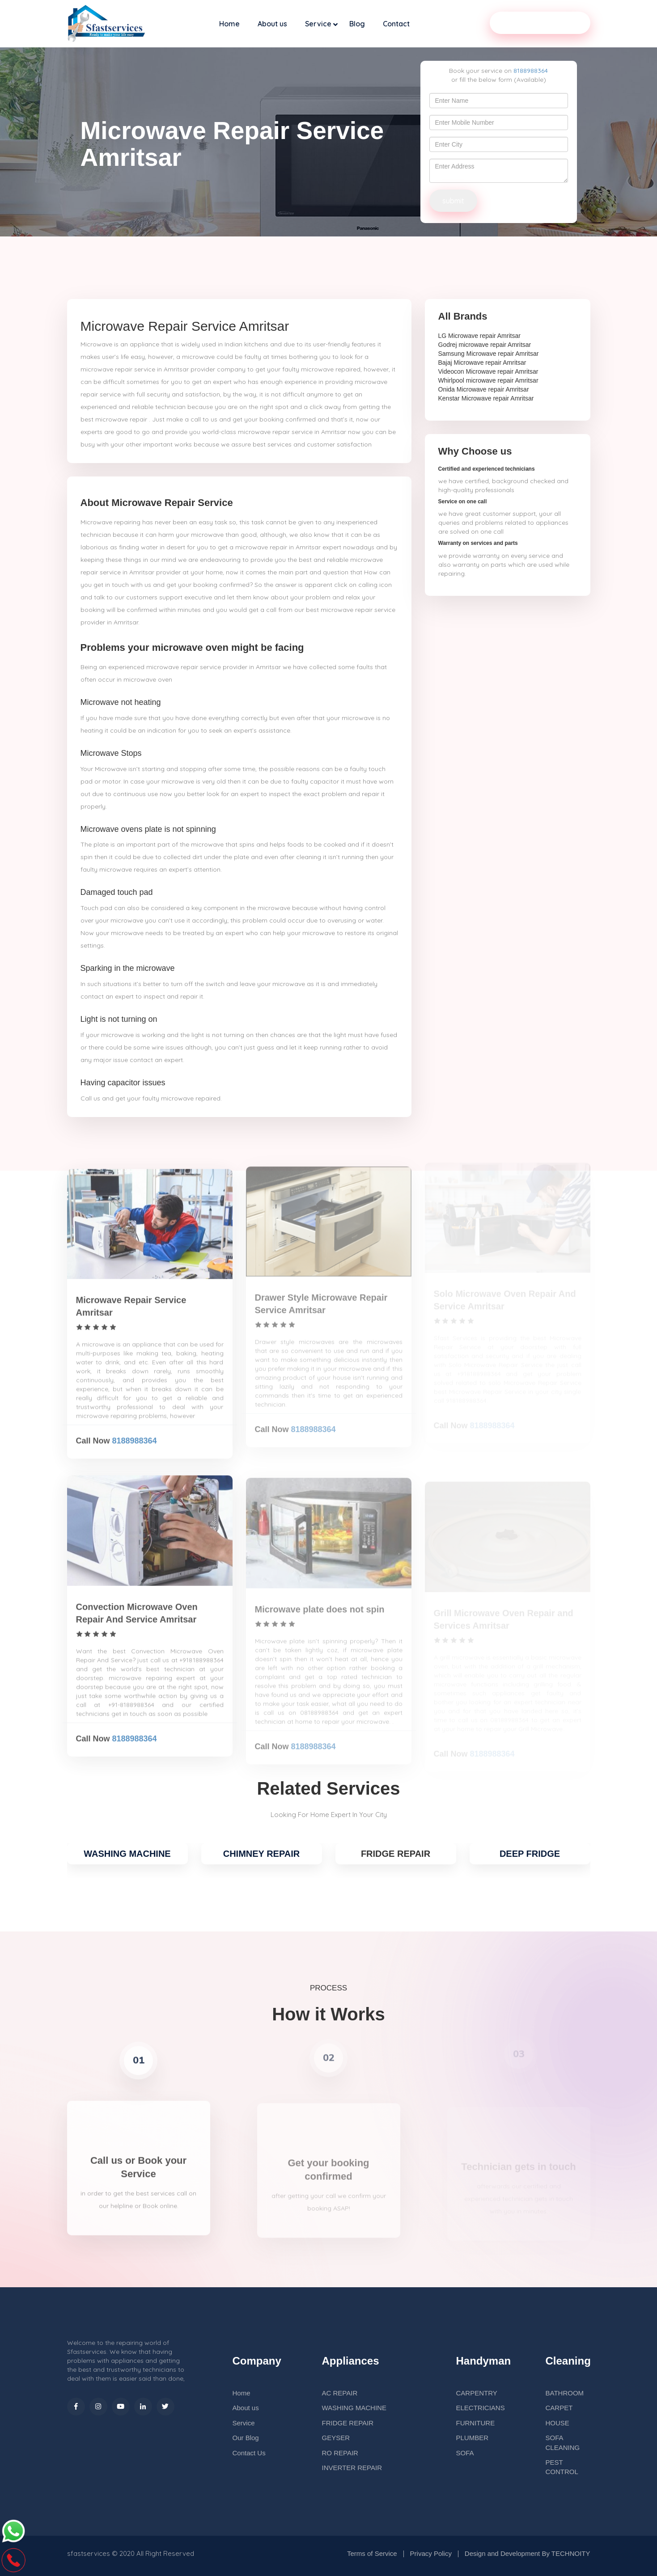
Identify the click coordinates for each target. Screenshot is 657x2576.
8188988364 (530, 71)
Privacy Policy (431, 2553)
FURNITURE (475, 2423)
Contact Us (249, 2453)
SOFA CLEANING (563, 2442)
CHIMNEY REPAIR (261, 1854)
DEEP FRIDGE (530, 1854)
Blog (357, 23)
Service (318, 23)
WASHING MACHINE (127, 1854)
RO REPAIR (340, 2453)
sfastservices (88, 2553)
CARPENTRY (476, 2393)
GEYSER (336, 2437)
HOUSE (557, 2423)
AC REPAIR (340, 2393)
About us (272, 23)
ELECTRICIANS (480, 2408)
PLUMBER (472, 2437)
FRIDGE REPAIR (348, 2423)
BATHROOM (565, 2393)
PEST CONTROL (562, 2466)
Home (229, 23)
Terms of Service (372, 2553)
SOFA (465, 2453)
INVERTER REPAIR (352, 2467)
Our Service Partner (540, 22)
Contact (396, 23)
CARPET (559, 2408)
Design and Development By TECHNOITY (527, 2553)
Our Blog (246, 2437)
